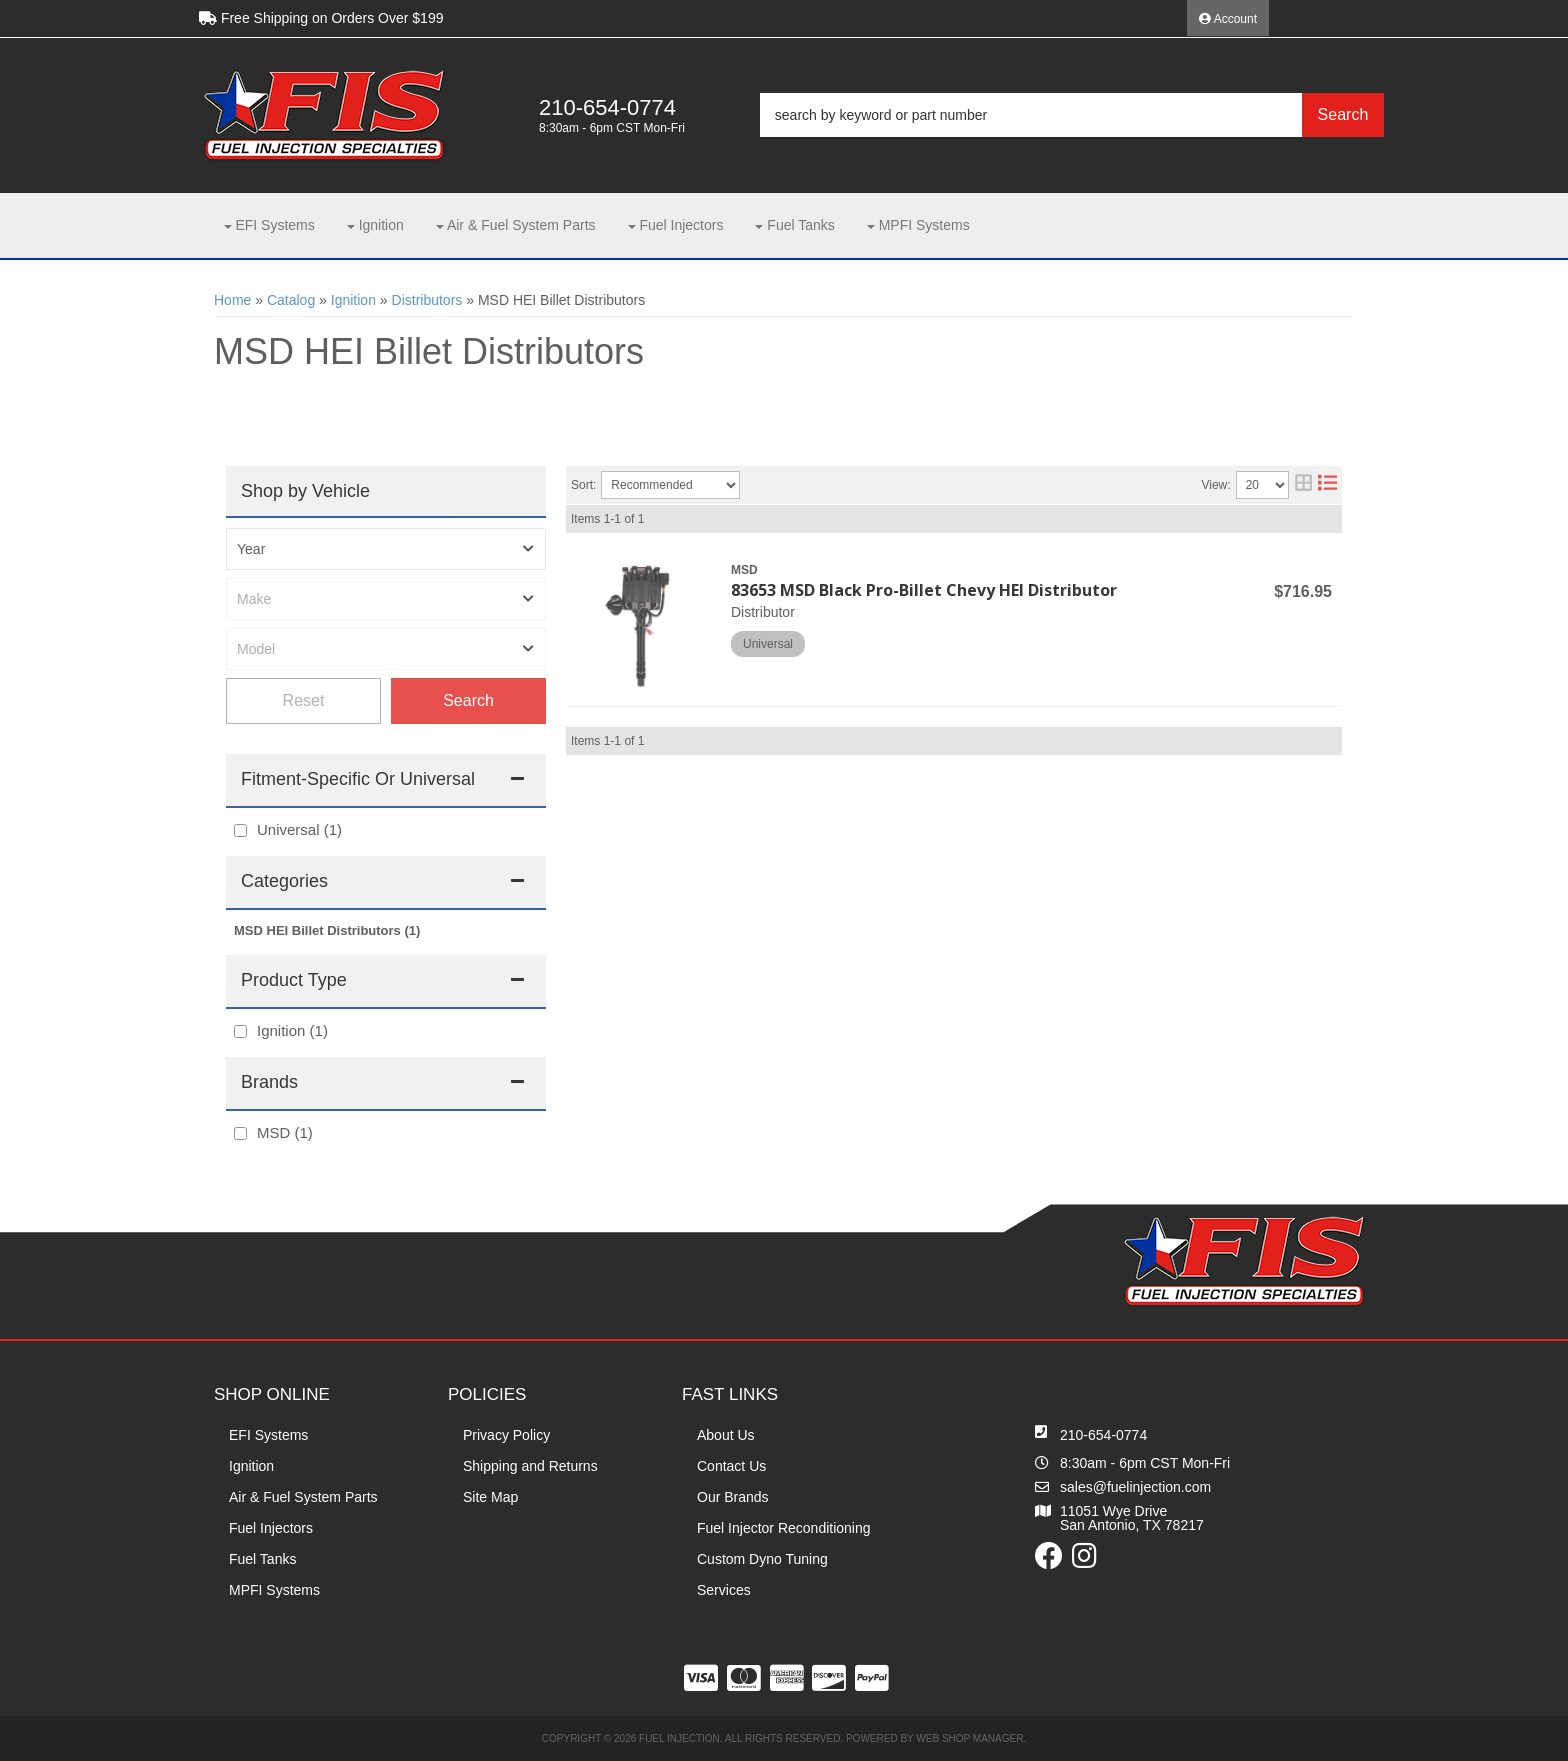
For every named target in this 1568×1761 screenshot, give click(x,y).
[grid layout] (1303, 485)
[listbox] (386, 549)
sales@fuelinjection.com (1135, 1487)
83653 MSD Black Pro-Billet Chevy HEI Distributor (924, 590)
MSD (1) (285, 1132)
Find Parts (468, 701)
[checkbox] (240, 830)
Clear (303, 701)
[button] (1072, 115)
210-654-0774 (1103, 1435)
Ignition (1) (292, 1030)
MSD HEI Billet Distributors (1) (327, 930)
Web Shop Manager (969, 1738)
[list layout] (1327, 485)
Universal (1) (299, 829)
